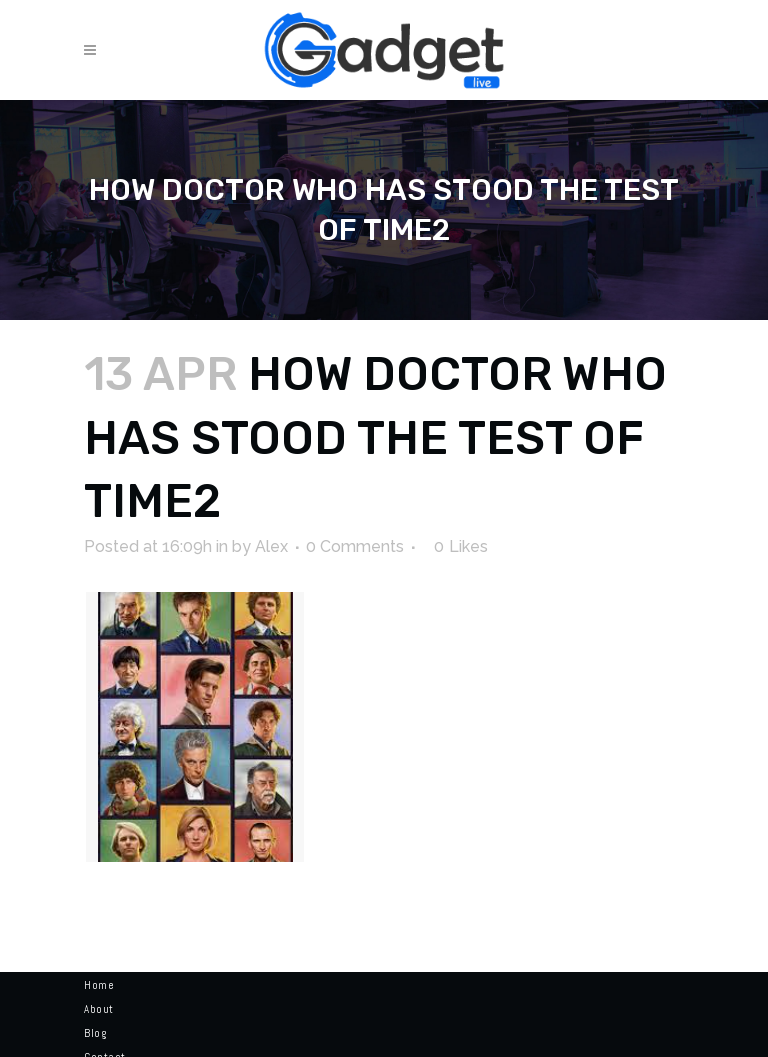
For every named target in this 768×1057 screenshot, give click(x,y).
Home (99, 985)
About (99, 1009)
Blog (95, 1033)
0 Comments (355, 546)
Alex (271, 546)
